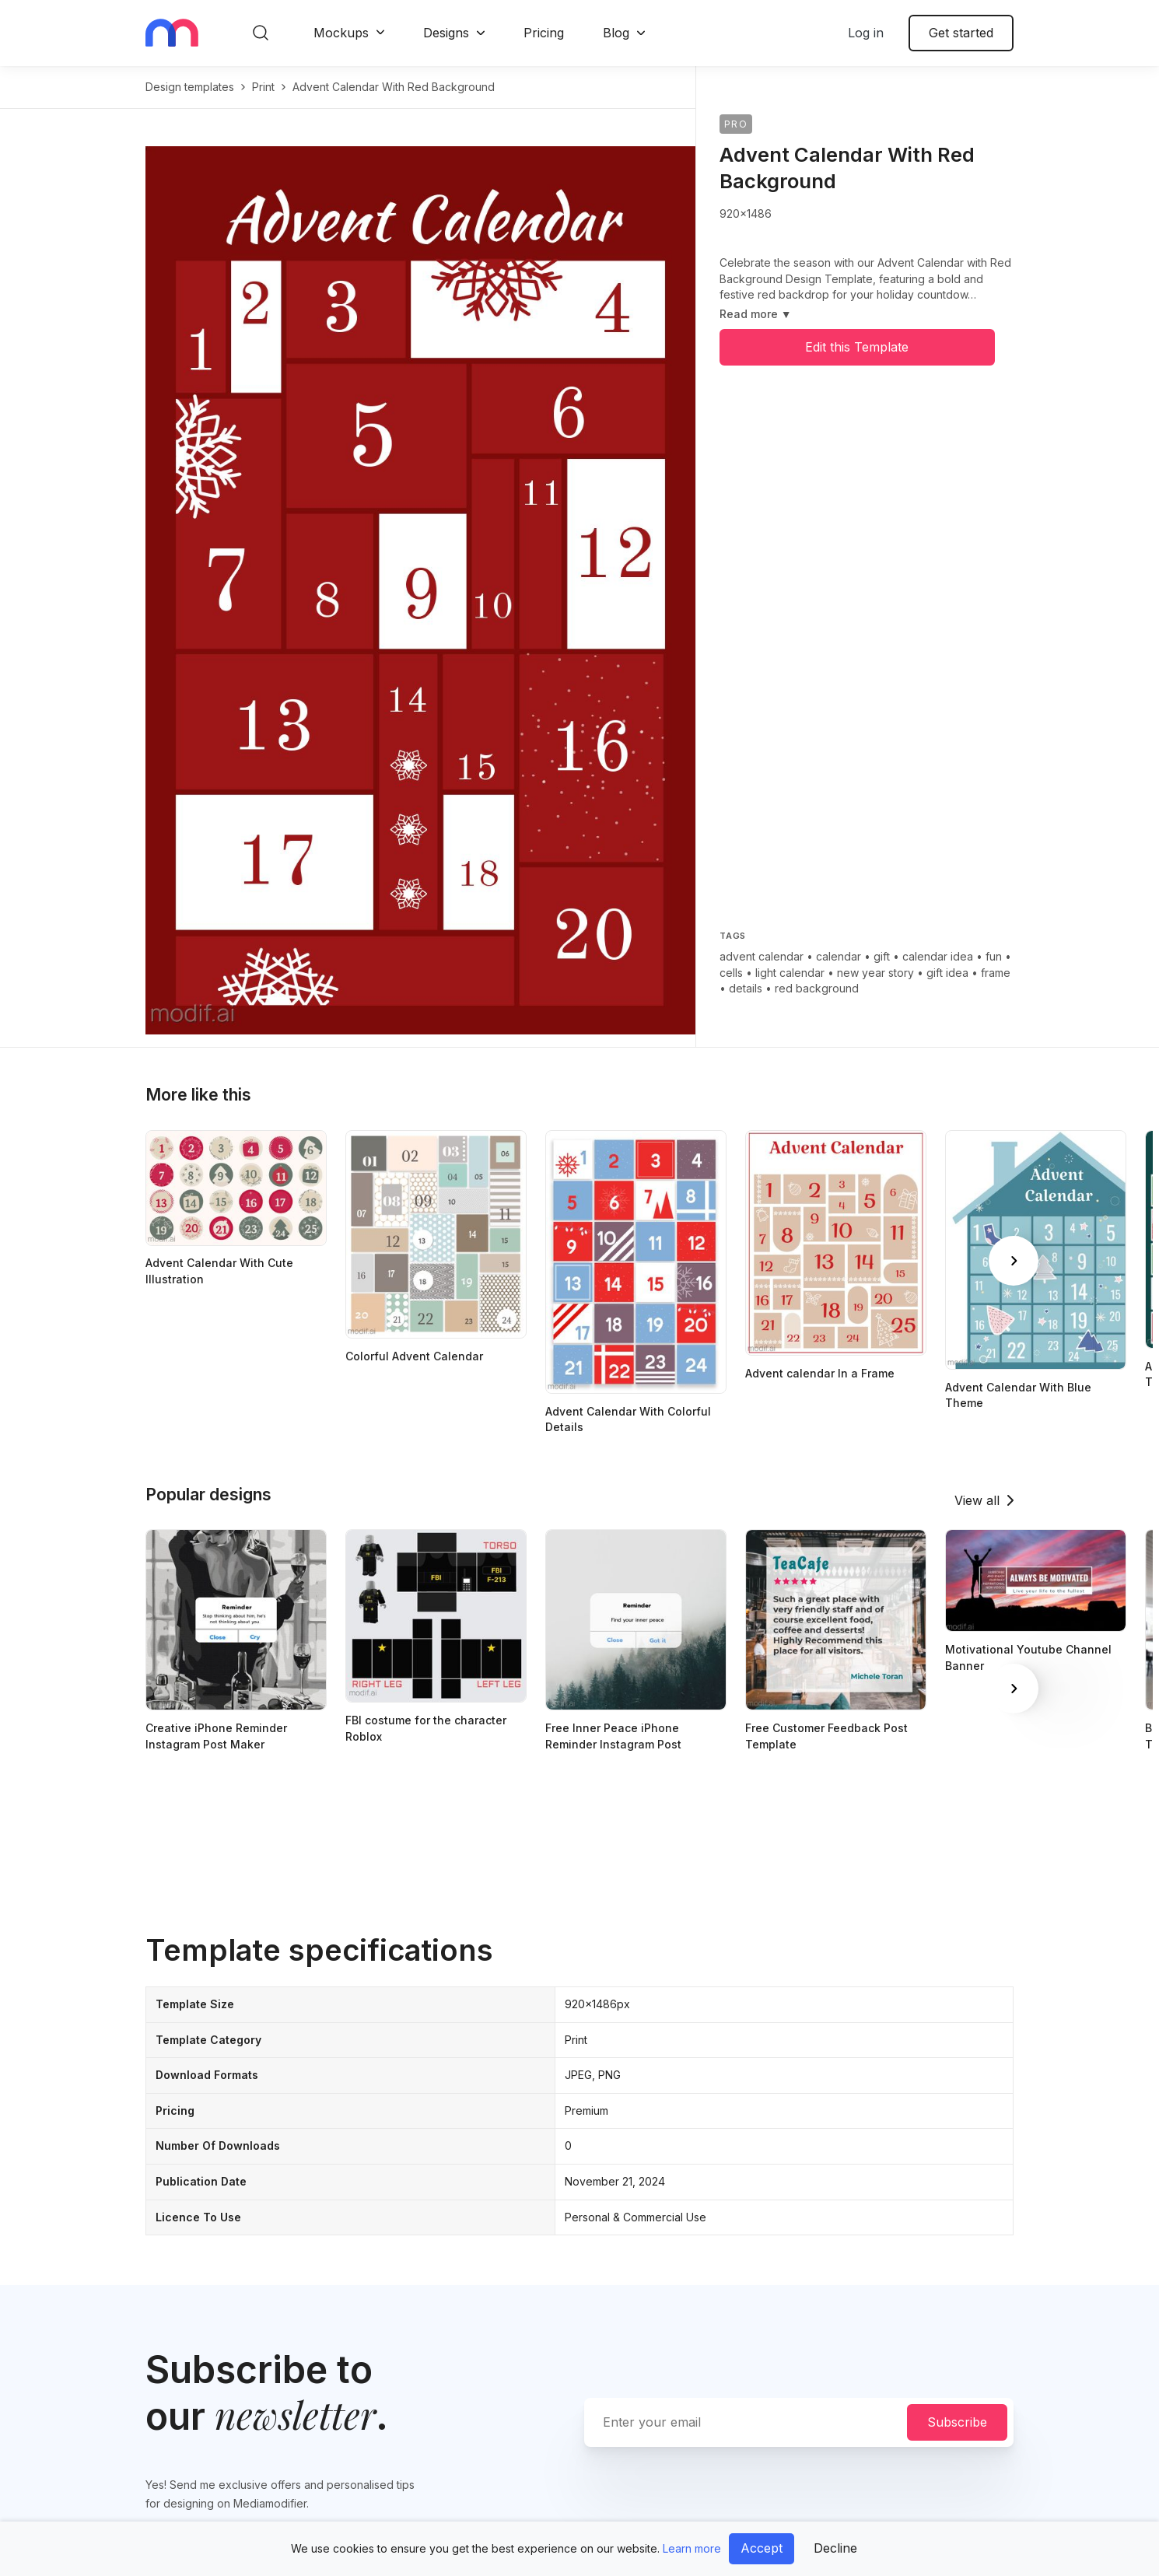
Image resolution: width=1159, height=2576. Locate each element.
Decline (835, 2548)
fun (994, 956)
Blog (616, 32)
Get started (961, 32)
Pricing (543, 32)
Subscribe (957, 2422)
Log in (866, 32)
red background (817, 988)
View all (977, 1500)
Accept (762, 2548)
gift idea (947, 972)
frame (995, 972)
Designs (446, 32)
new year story (875, 972)
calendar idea (937, 956)
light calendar (790, 972)
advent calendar (762, 956)
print (263, 86)
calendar (838, 956)
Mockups (341, 32)
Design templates (189, 86)
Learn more (692, 2548)
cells (731, 972)
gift (882, 956)
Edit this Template (857, 347)
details (745, 988)
